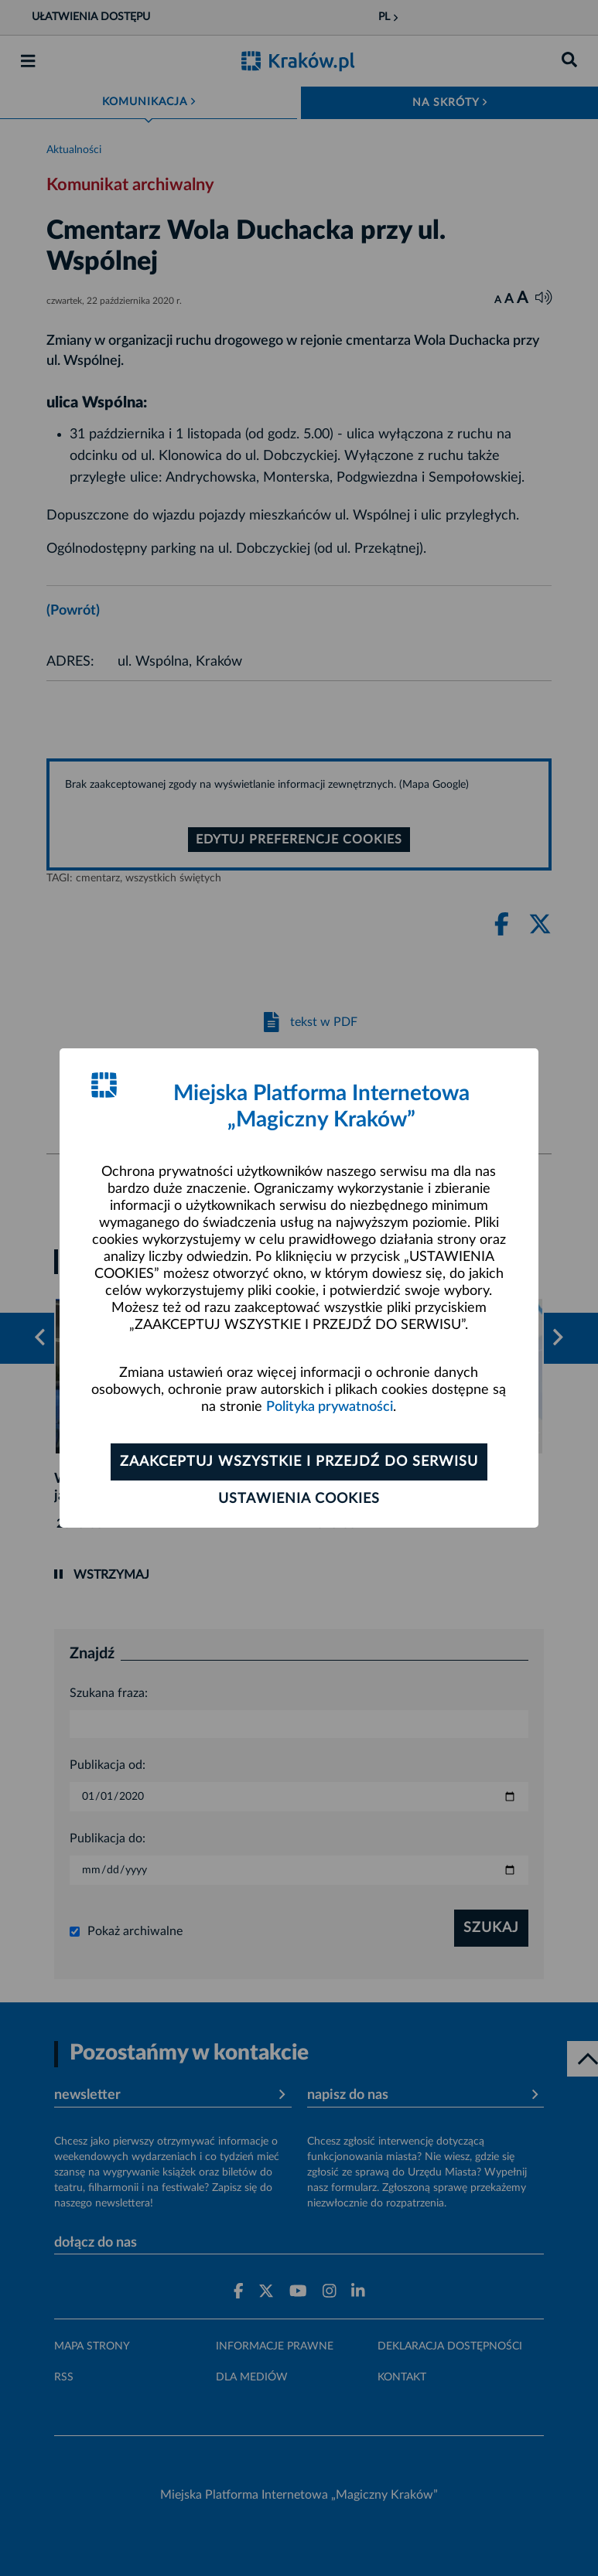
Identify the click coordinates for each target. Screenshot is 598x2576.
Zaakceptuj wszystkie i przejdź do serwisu (299, 1462)
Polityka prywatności (329, 1407)
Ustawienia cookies (299, 1499)
